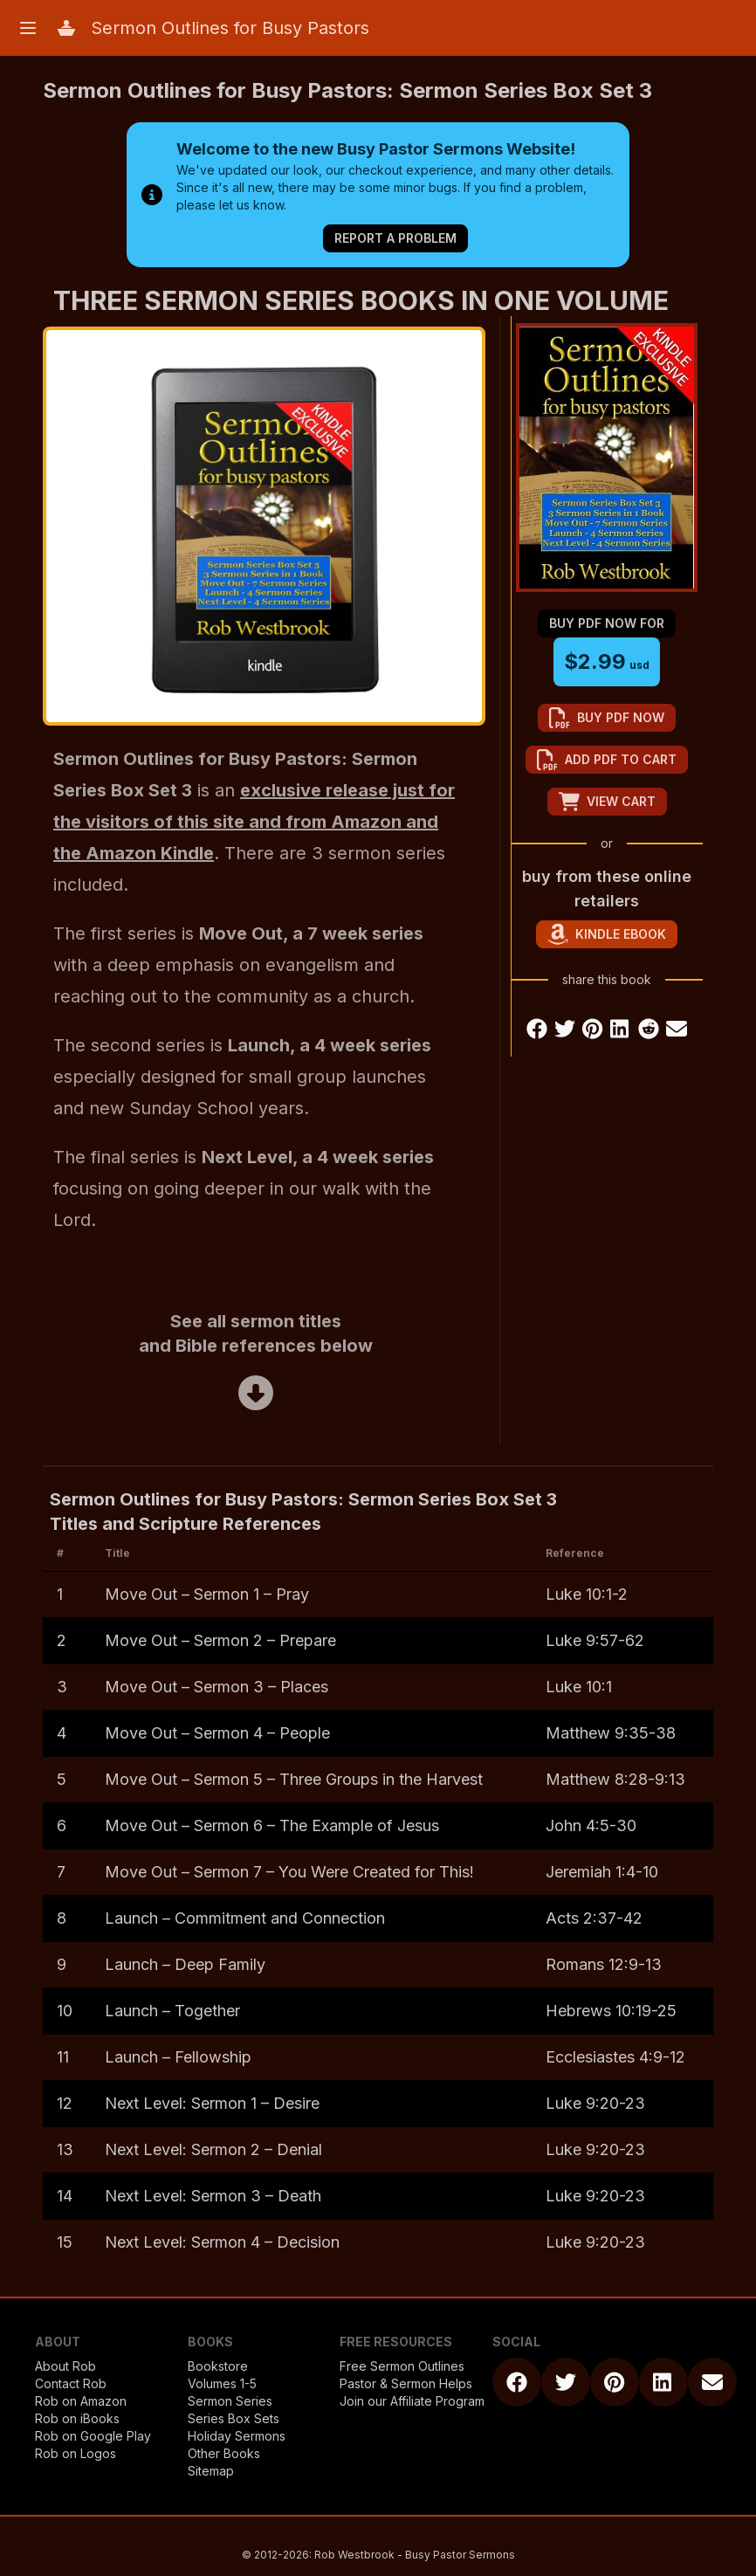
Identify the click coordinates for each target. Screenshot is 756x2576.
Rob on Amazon (81, 2400)
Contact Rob (71, 2383)
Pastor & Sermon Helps (406, 2383)
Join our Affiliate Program (412, 2400)
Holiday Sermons (236, 2435)
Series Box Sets (233, 2418)
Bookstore (218, 2366)
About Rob (65, 2366)
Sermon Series (230, 2400)
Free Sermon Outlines (402, 2366)
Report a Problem (395, 238)
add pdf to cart (607, 759)
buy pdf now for (606, 623)
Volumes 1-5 (222, 2383)
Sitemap (211, 2470)
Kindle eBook (606, 934)
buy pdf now (606, 717)
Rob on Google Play (93, 2435)
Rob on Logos (75, 2453)
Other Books (224, 2453)
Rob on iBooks (77, 2418)
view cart (607, 801)
